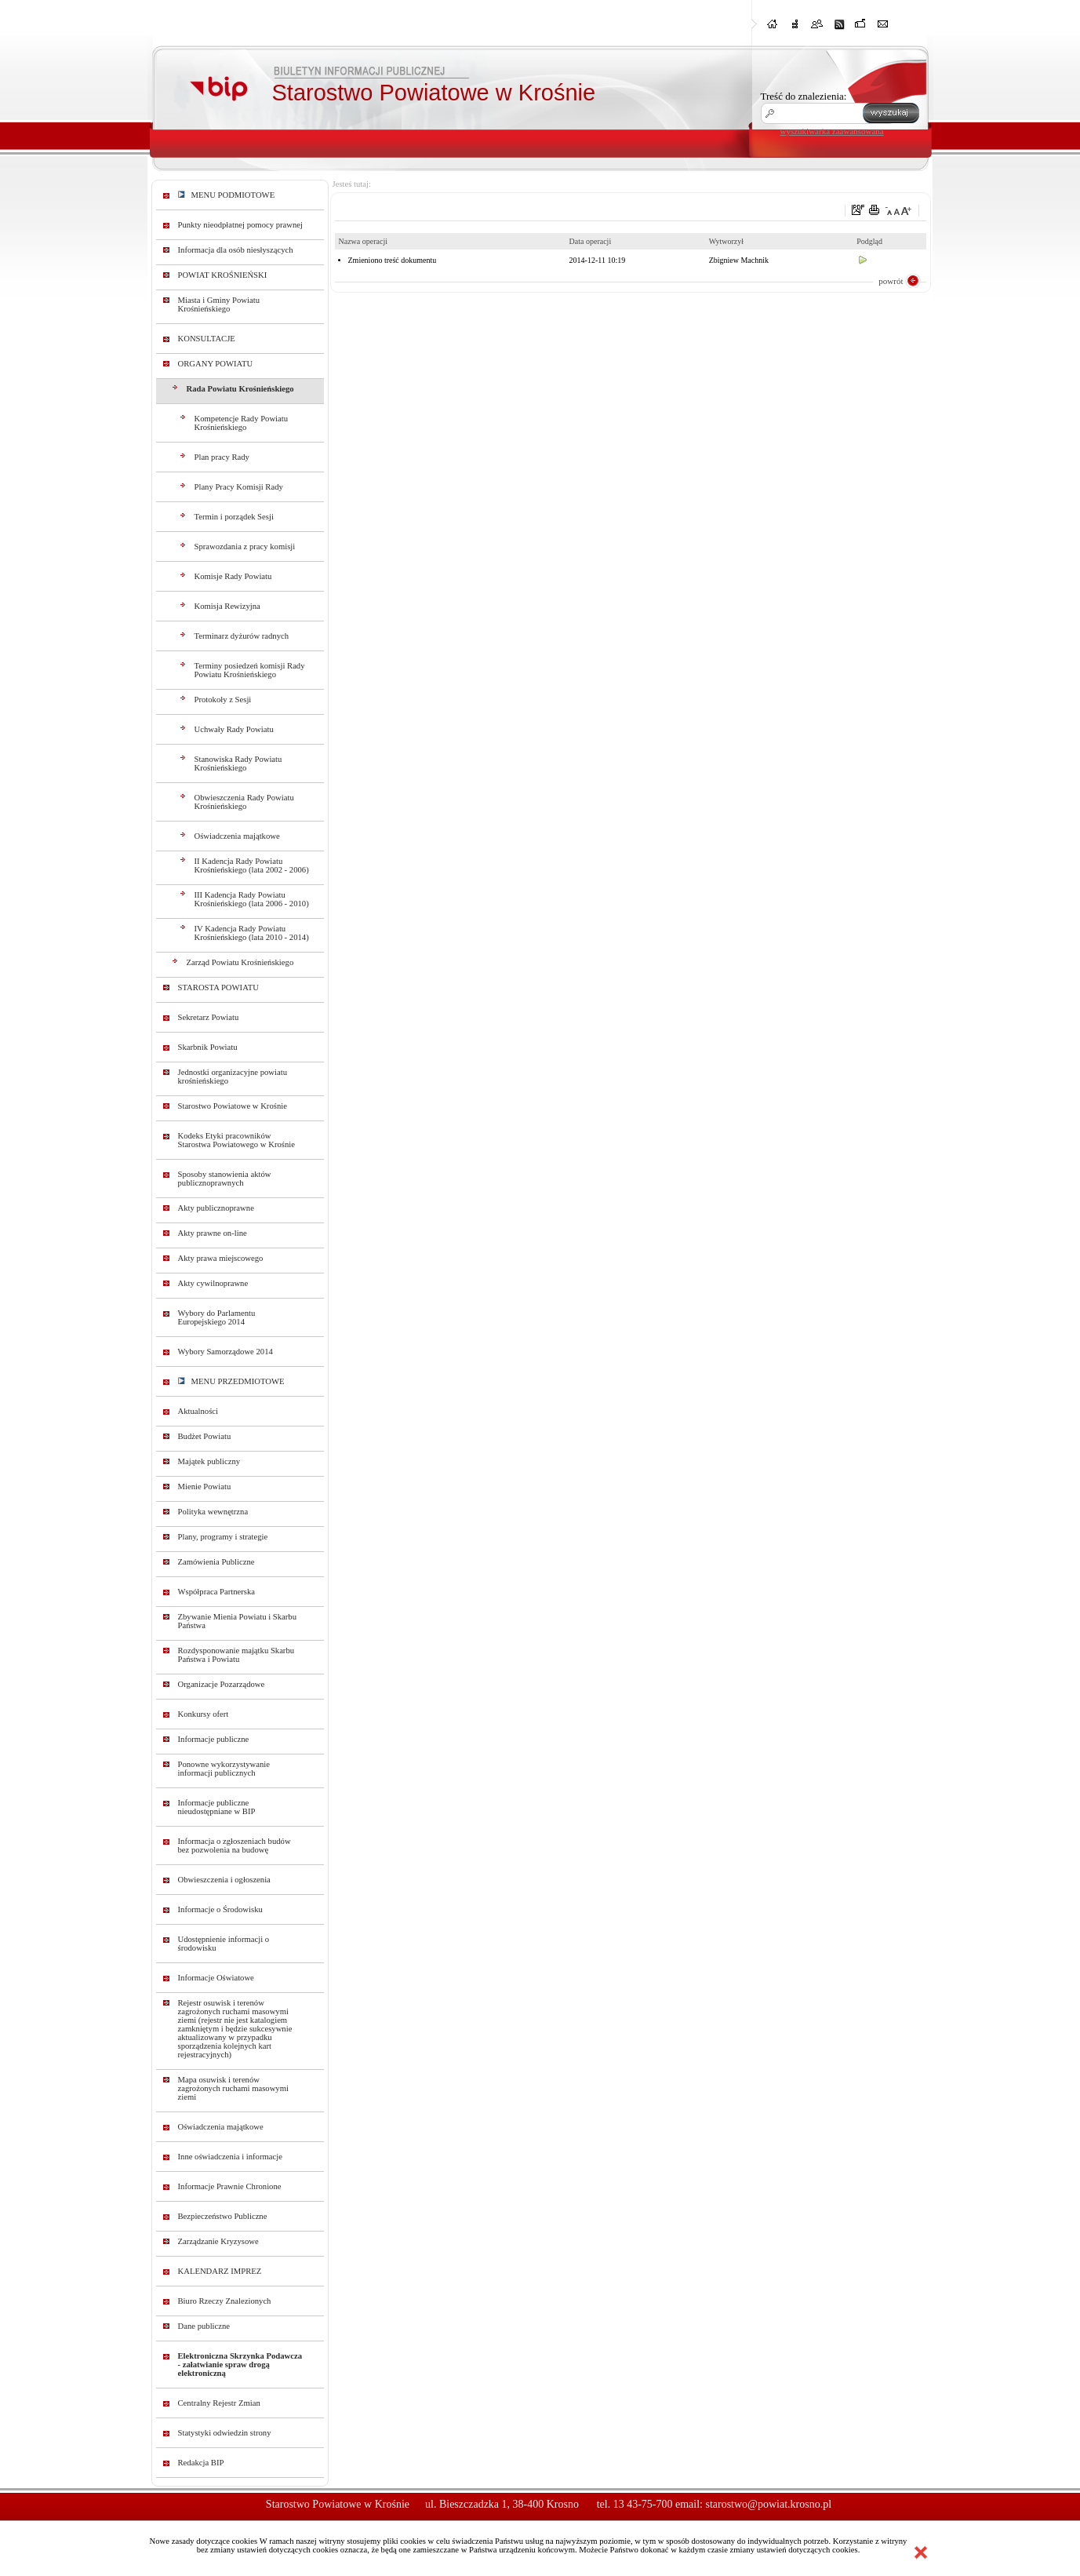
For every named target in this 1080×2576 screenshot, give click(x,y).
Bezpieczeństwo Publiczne (222, 2216)
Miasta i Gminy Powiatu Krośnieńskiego (219, 304)
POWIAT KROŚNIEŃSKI (222, 275)
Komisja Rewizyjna (227, 606)
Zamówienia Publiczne (216, 1562)
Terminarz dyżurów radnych (242, 636)
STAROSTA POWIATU (218, 987)
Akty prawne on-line (212, 1233)
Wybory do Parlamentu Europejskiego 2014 (217, 1317)
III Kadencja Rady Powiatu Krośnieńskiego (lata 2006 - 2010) (252, 899)
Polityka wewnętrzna (213, 1511)
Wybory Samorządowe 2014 (225, 1351)
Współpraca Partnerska (217, 1591)
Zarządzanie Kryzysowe (218, 2241)
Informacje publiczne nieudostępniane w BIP (217, 1807)
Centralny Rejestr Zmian (219, 2403)
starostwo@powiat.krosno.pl (768, 2504)
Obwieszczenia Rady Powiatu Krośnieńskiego (244, 802)
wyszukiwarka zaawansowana (832, 131)
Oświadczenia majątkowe (237, 836)
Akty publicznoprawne (216, 1208)
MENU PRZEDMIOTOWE (231, 1381)
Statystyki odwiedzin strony (224, 2432)
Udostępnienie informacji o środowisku (224, 1943)
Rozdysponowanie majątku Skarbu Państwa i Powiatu (236, 1654)
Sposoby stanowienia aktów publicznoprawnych (224, 1178)
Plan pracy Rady (222, 457)
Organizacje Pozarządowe (221, 1684)
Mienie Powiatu (204, 1486)
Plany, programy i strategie (223, 1536)
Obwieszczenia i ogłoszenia (224, 1879)
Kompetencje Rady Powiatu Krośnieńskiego (242, 423)
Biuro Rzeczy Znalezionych (224, 2301)
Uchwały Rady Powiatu (234, 729)
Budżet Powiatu (204, 1436)
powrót (890, 281)
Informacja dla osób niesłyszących (235, 250)
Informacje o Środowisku (220, 1909)
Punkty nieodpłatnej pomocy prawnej (241, 224)
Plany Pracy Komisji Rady (239, 487)
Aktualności (198, 1411)
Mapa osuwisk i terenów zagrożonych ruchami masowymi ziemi (233, 2088)
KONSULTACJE (206, 338)
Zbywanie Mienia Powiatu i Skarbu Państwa (237, 1621)
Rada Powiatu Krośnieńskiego (240, 388)
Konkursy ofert (203, 1714)
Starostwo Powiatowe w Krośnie (232, 1106)
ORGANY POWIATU (215, 363)
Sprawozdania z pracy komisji (245, 546)
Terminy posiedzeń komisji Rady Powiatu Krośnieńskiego (250, 670)
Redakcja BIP (201, 2462)
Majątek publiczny (209, 1461)
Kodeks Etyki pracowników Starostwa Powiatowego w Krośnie (236, 1140)
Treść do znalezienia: (804, 96)
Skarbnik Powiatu (208, 1047)
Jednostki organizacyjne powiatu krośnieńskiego (232, 1076)
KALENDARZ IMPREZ (220, 2271)
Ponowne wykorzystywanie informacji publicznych (224, 1768)
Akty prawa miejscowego (221, 1258)
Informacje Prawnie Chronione (230, 2186)
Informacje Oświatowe (216, 1977)
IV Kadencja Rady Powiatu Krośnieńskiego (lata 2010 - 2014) (252, 933)
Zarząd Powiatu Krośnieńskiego (240, 962)
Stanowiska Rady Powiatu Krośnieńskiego (238, 763)
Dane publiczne (204, 2326)
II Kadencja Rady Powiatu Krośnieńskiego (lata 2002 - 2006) (252, 865)
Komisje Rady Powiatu (233, 576)
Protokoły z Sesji (223, 699)
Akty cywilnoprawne (213, 1283)
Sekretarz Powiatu (208, 1017)
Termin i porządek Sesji (234, 516)
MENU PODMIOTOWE (226, 195)
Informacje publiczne (213, 1739)
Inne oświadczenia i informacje (230, 2156)
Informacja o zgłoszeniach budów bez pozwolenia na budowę (234, 1845)
